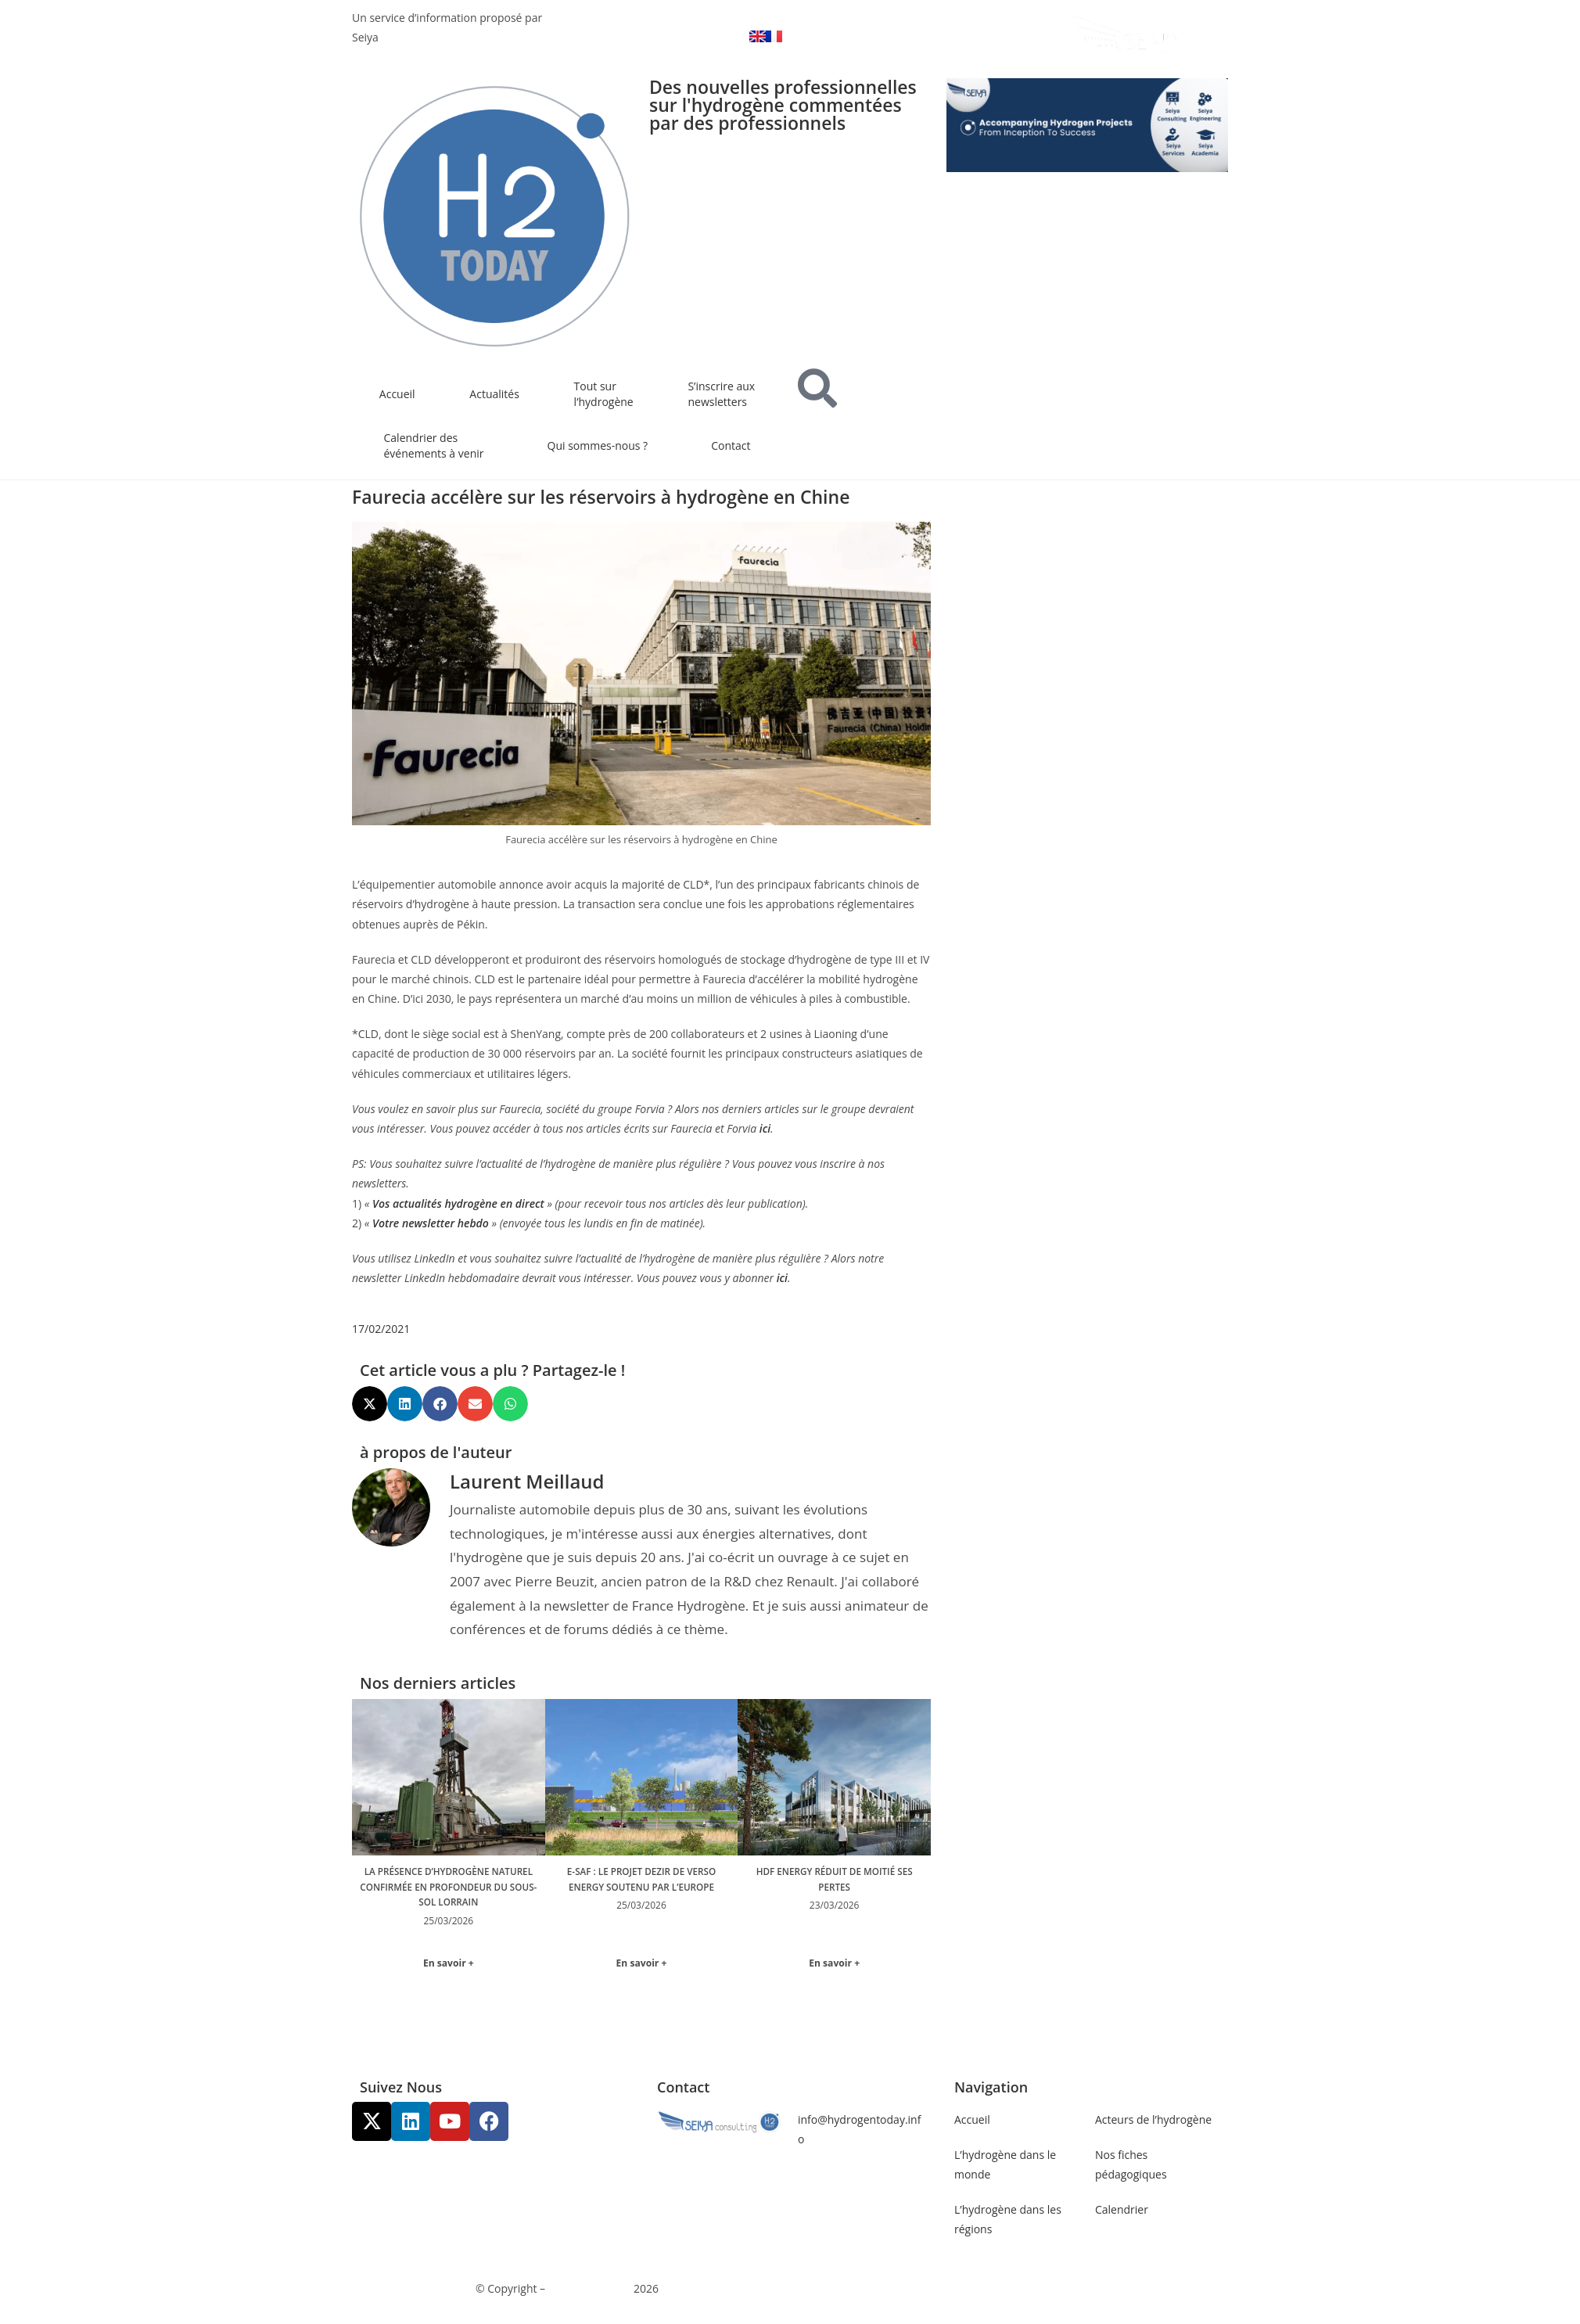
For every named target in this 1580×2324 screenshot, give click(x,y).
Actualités (494, 393)
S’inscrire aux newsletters (721, 394)
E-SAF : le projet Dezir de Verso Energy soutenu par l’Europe (641, 1886)
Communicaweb (589, 2290)
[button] (369, 1403)
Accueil (397, 393)
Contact (730, 445)
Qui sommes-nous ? (598, 445)
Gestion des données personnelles (987, 2290)
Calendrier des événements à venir (434, 445)
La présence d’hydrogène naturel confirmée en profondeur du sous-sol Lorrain (448, 1893)
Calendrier (1121, 2211)
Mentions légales (841, 2290)
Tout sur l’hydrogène (604, 394)
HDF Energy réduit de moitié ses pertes (834, 1878)
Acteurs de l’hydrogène (1153, 2121)
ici (764, 1128)
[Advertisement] (1087, 682)
